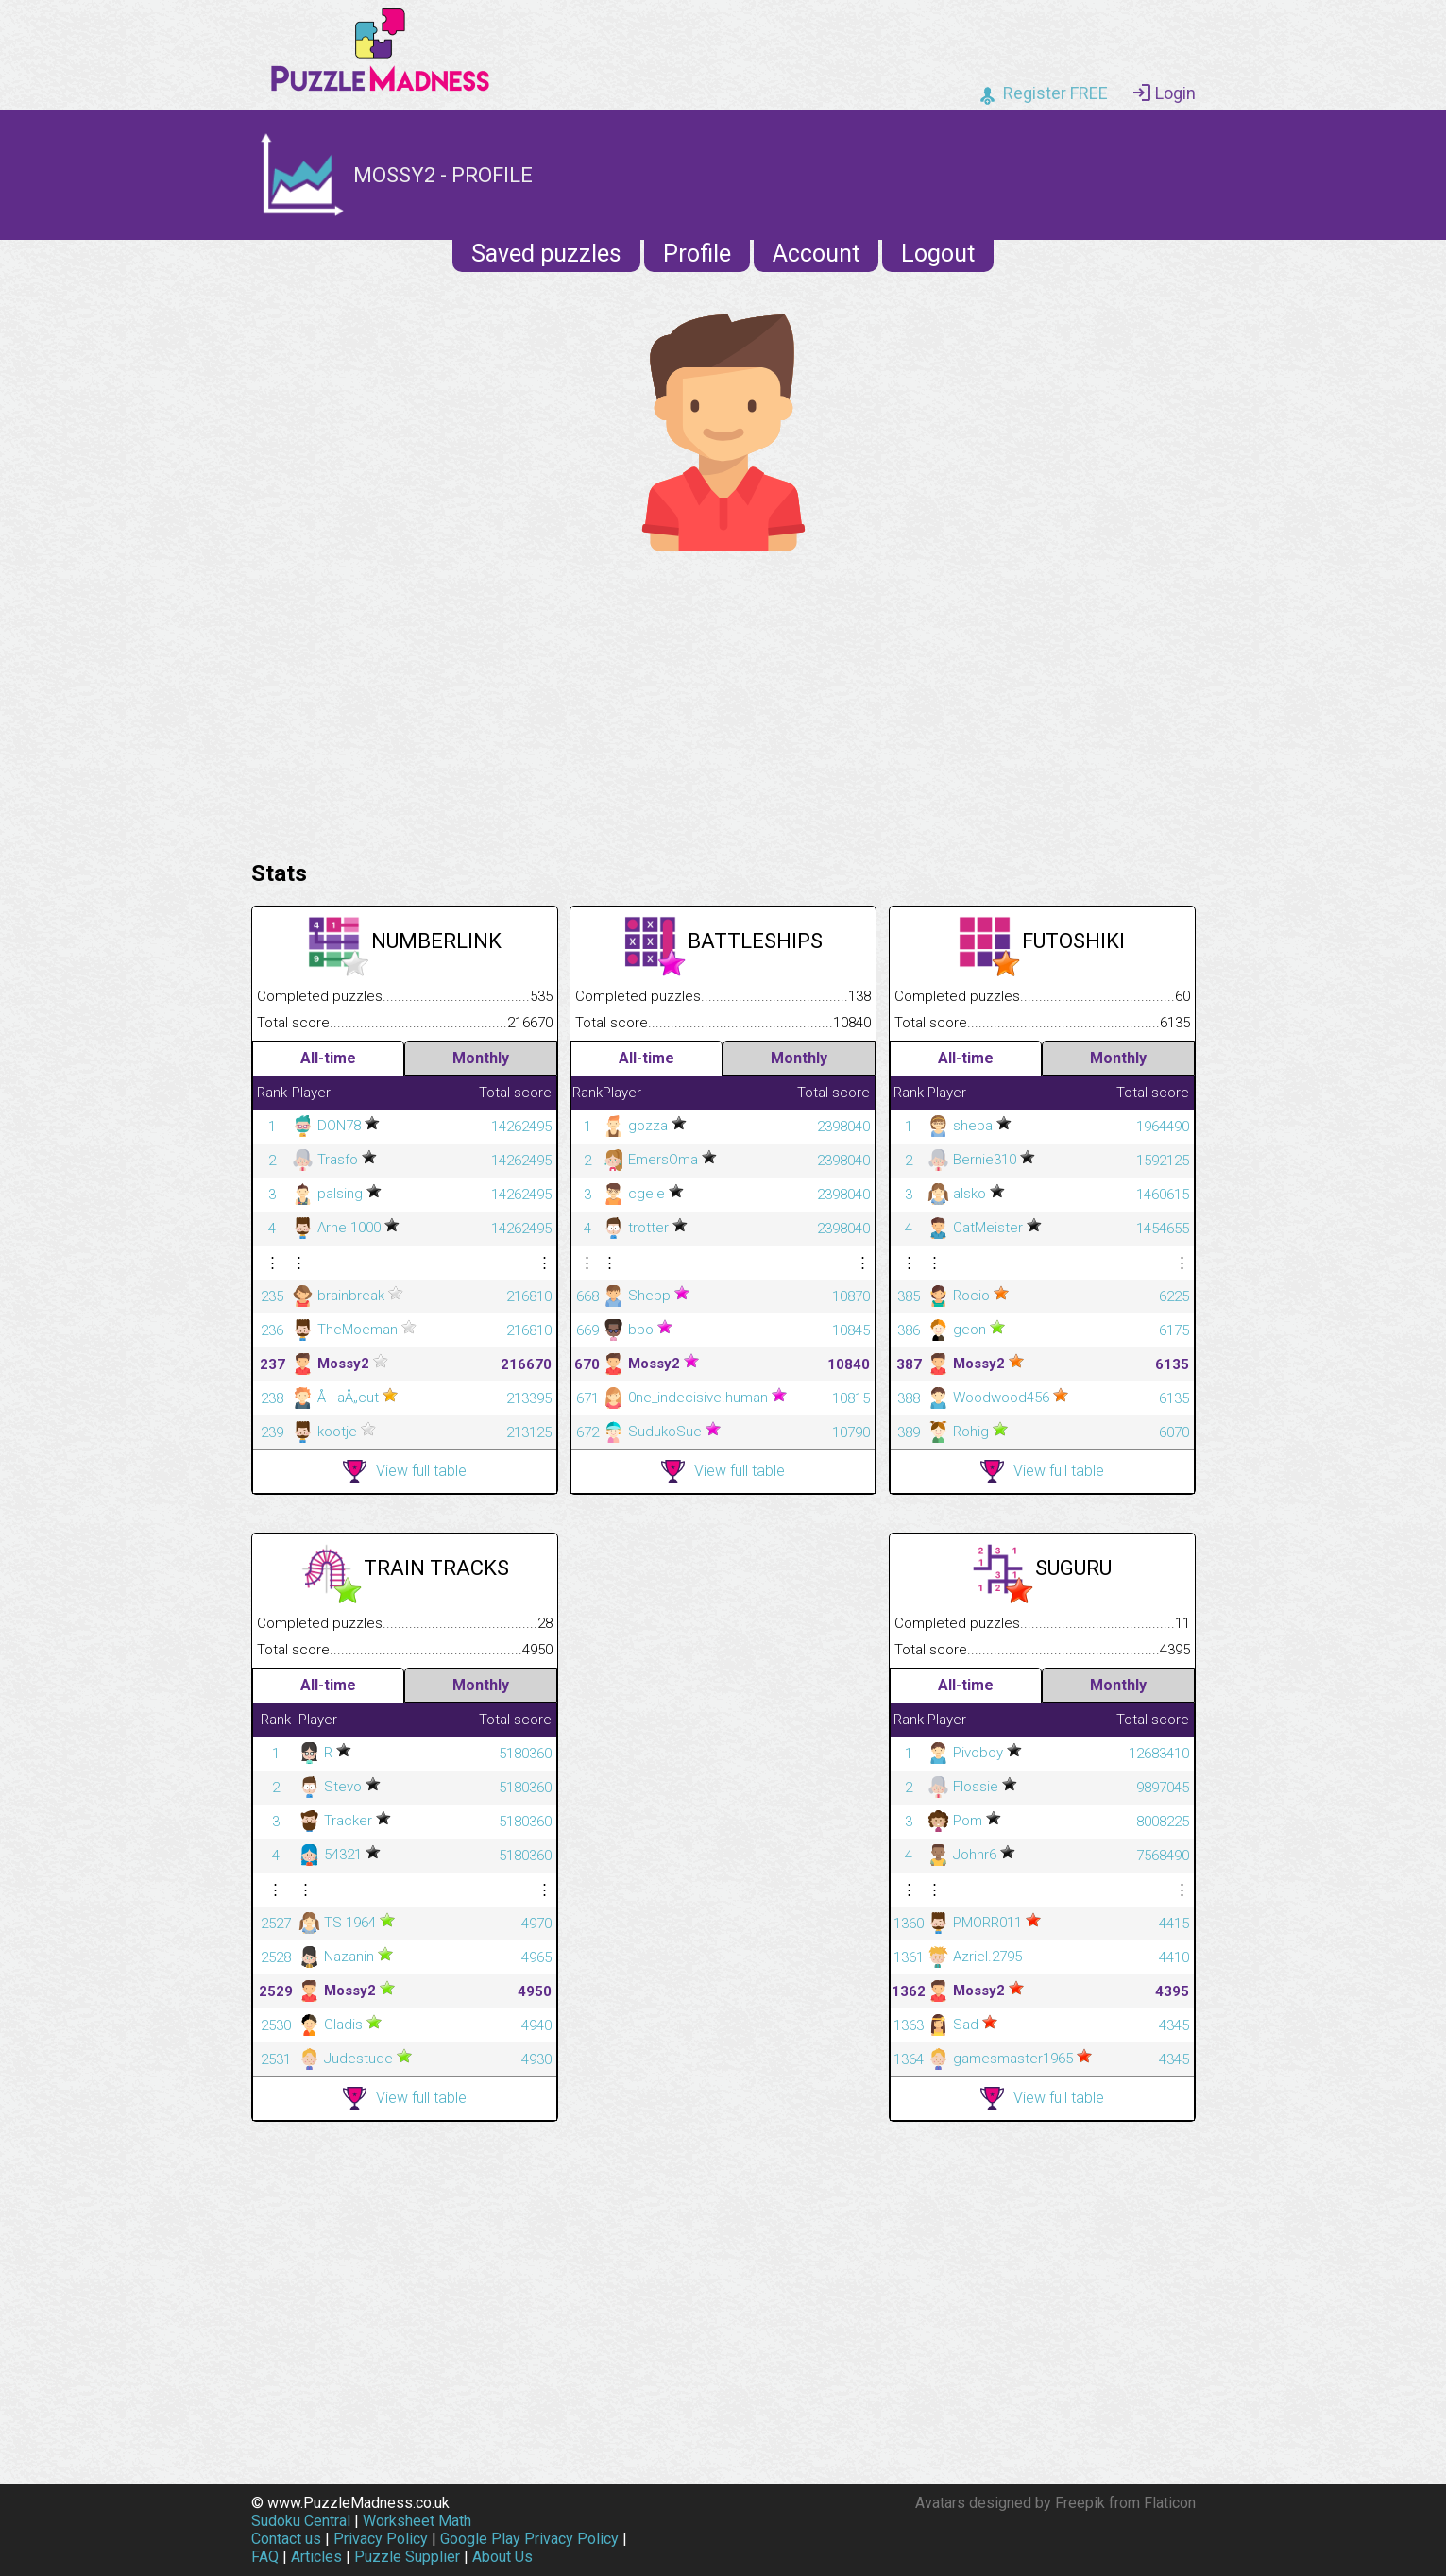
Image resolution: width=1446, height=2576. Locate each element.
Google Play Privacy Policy (529, 2539)
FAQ (265, 2557)
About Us (502, 2557)
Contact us (286, 2539)
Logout (938, 253)
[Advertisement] (723, 700)
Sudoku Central (300, 2521)
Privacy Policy (380, 2539)
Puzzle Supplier (407, 2557)
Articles (316, 2557)
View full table (405, 1471)
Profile (697, 253)
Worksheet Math (417, 2521)
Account (816, 253)
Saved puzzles (546, 253)
